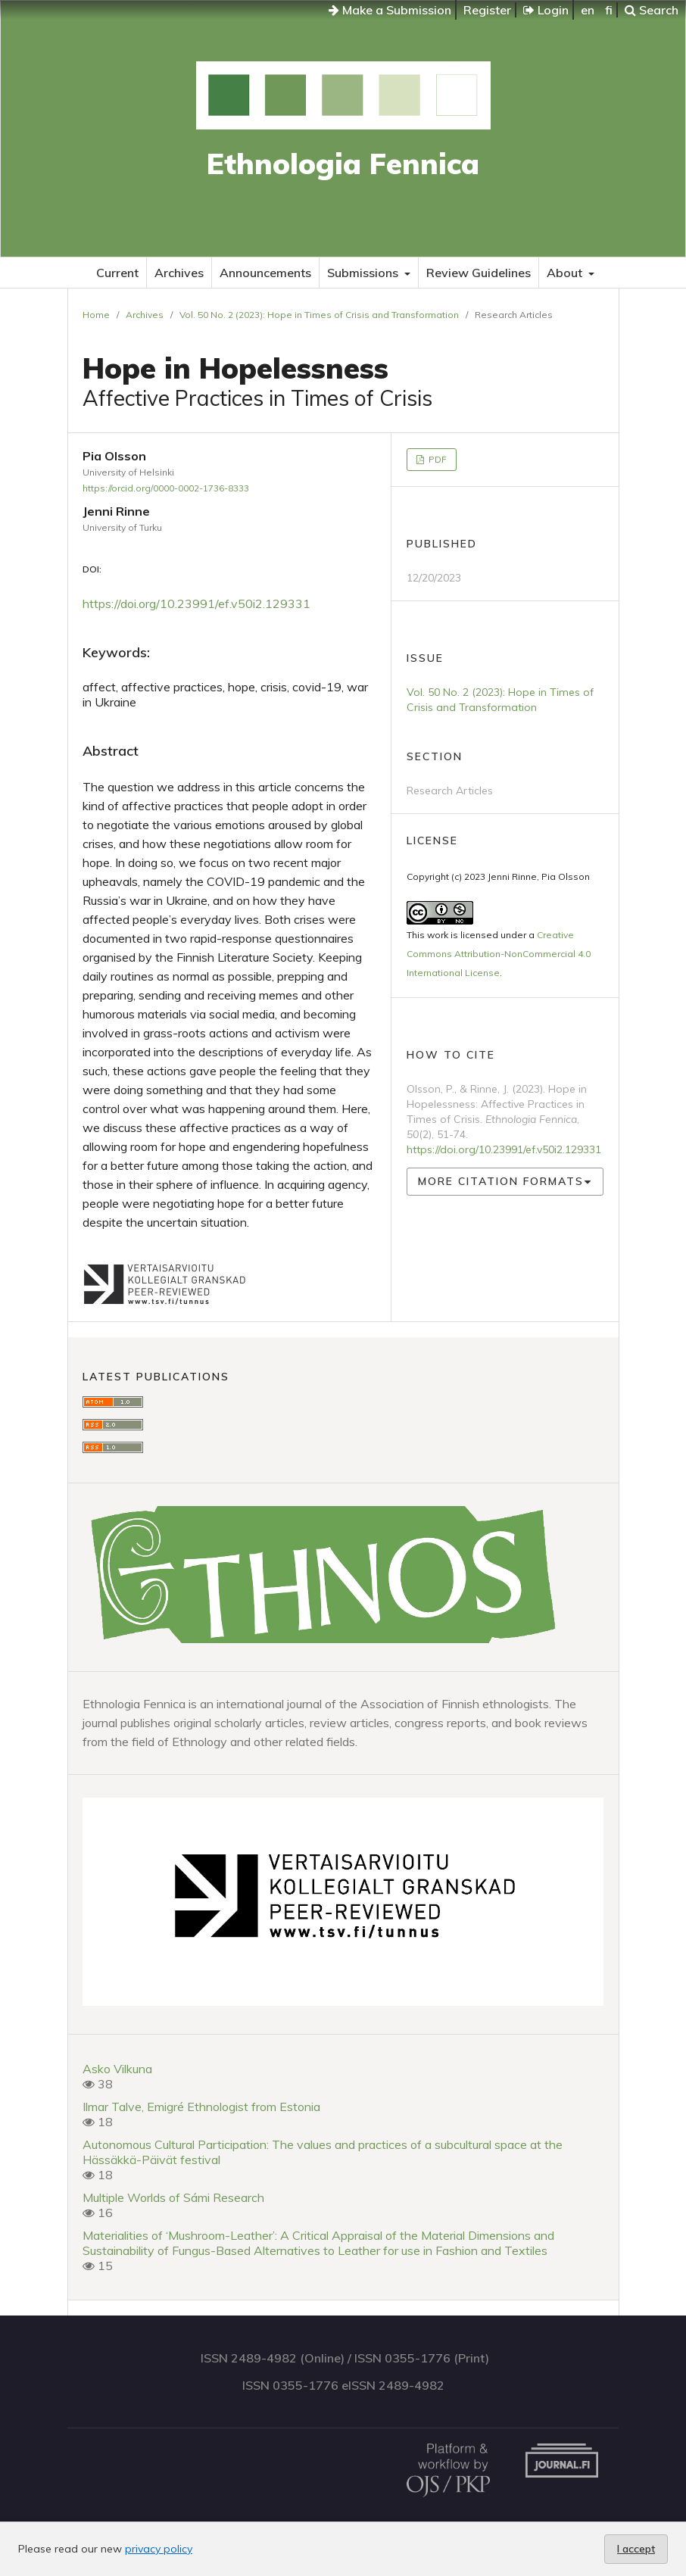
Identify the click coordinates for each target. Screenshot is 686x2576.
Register (487, 9)
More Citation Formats (501, 1181)
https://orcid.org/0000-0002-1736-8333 (166, 488)
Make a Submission (390, 9)
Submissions (364, 272)
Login (546, 9)
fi (609, 9)
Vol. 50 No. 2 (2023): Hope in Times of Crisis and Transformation (319, 314)
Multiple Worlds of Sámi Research (173, 2197)
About (566, 272)
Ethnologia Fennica (343, 163)
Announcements (265, 272)
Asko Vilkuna (117, 2068)
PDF (436, 459)
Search (651, 9)
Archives (179, 272)
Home (96, 314)
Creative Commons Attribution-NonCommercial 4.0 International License (499, 953)
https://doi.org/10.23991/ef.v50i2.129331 (196, 603)
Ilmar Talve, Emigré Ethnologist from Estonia (201, 2106)
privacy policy (158, 2549)
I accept (636, 2549)
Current (117, 272)
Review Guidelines (478, 272)
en (587, 9)
